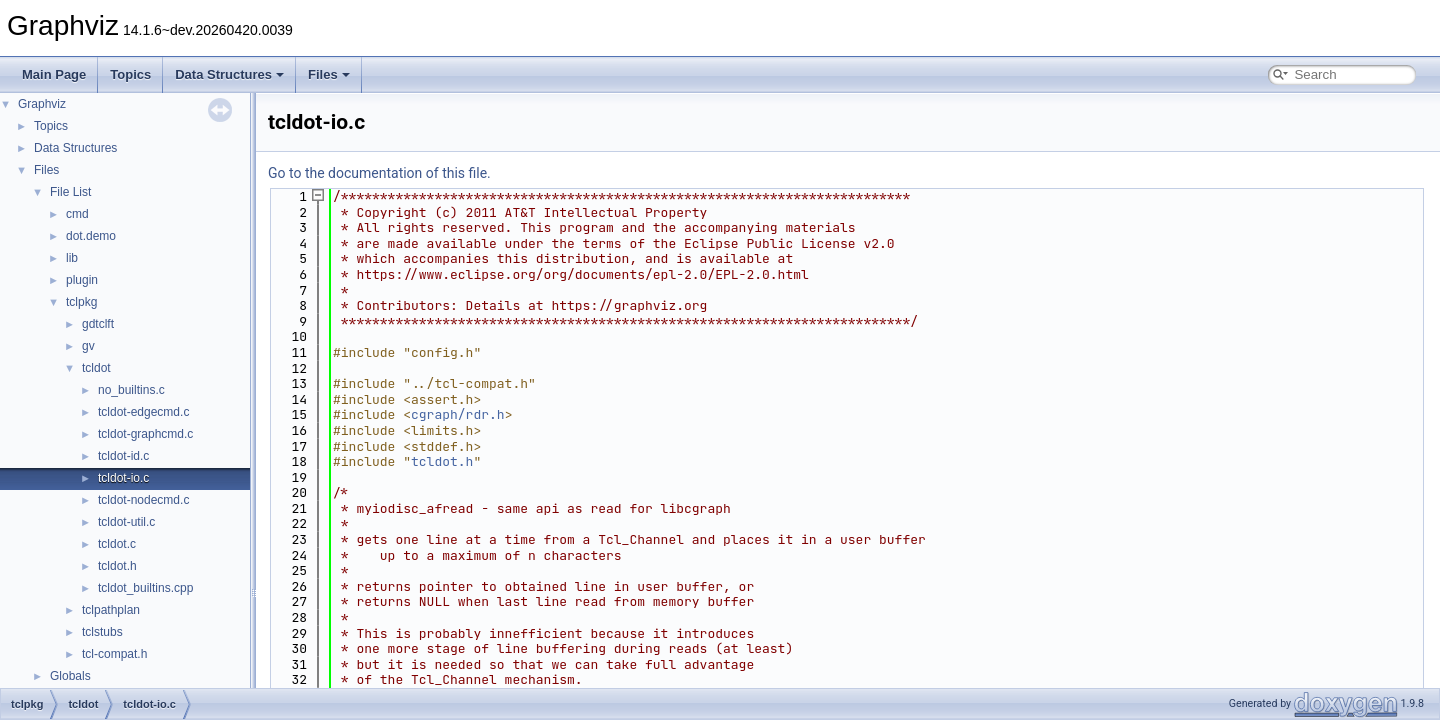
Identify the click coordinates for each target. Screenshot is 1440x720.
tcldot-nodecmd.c (143, 500)
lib (72, 258)
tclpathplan (111, 610)
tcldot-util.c (126, 522)
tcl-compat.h (114, 654)
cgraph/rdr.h (458, 414)
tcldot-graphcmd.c (145, 434)
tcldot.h (117, 566)
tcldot (96, 368)
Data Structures (229, 74)
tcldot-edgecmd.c (143, 412)
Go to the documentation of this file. (379, 173)
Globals (70, 676)
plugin (82, 280)
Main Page (54, 74)
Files (329, 74)
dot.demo (91, 236)
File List (70, 192)
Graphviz (42, 104)
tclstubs (102, 632)
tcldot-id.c (123, 456)
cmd (77, 214)
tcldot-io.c (123, 478)
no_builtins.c (131, 390)
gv (88, 346)
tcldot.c (117, 544)
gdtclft (98, 324)
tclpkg (81, 302)
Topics (130, 74)
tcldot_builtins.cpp (145, 588)
